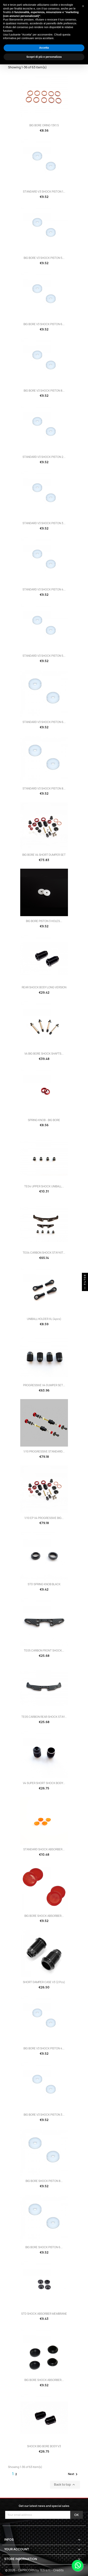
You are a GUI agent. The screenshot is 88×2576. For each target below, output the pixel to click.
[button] (83, 6)
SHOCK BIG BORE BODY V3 (44, 2446)
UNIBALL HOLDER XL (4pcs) (44, 1319)
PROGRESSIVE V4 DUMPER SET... (44, 1385)
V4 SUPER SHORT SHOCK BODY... (44, 1783)
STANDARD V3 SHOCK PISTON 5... (44, 655)
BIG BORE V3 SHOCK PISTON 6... (44, 324)
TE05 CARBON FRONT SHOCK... (44, 1650)
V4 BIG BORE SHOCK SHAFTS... (44, 1053)
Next (73, 2474)
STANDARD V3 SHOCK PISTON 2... (44, 457)
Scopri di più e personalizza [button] (43, 56)
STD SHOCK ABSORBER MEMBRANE (44, 2313)
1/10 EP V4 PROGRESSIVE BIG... (44, 1518)
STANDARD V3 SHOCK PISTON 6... (44, 722)
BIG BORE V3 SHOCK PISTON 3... (44, 2114)
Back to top (65, 2484)
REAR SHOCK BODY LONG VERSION (44, 987)
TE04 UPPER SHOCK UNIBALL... (44, 1186)
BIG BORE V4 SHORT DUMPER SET (44, 855)
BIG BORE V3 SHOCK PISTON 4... (44, 2048)
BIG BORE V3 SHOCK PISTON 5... (44, 258)
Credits (58, 2570)
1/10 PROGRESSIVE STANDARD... (44, 1451)
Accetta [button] (44, 47)
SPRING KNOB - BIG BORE (44, 1120)
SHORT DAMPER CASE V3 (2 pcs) (44, 1982)
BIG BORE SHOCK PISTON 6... (44, 2247)
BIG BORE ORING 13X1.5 (44, 125)
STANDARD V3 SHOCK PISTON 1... (44, 191)
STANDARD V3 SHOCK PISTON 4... (44, 589)
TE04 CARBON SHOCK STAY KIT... (44, 1252)
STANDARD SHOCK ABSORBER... (44, 1849)
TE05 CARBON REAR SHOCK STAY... (44, 1717)
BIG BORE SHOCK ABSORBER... (44, 1916)
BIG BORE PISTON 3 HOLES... (44, 921)
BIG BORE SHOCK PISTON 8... (44, 2181)
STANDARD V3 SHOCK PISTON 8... (44, 788)
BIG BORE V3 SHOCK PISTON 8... (44, 390)
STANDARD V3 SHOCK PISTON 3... (44, 523)
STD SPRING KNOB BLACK (44, 1584)
